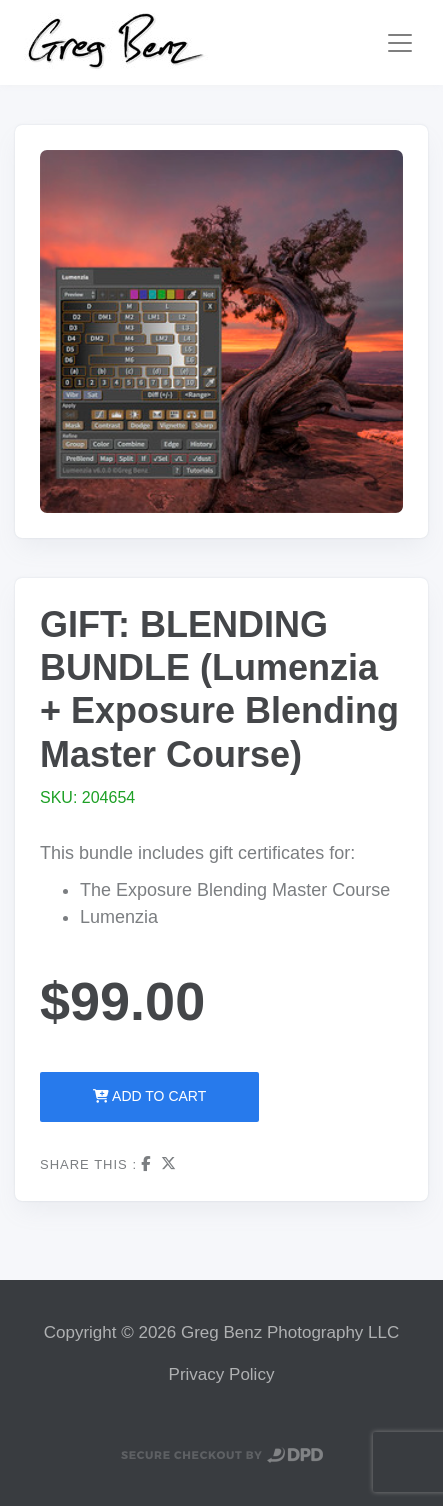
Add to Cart (149, 1096)
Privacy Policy (222, 1374)
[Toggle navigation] (400, 43)
